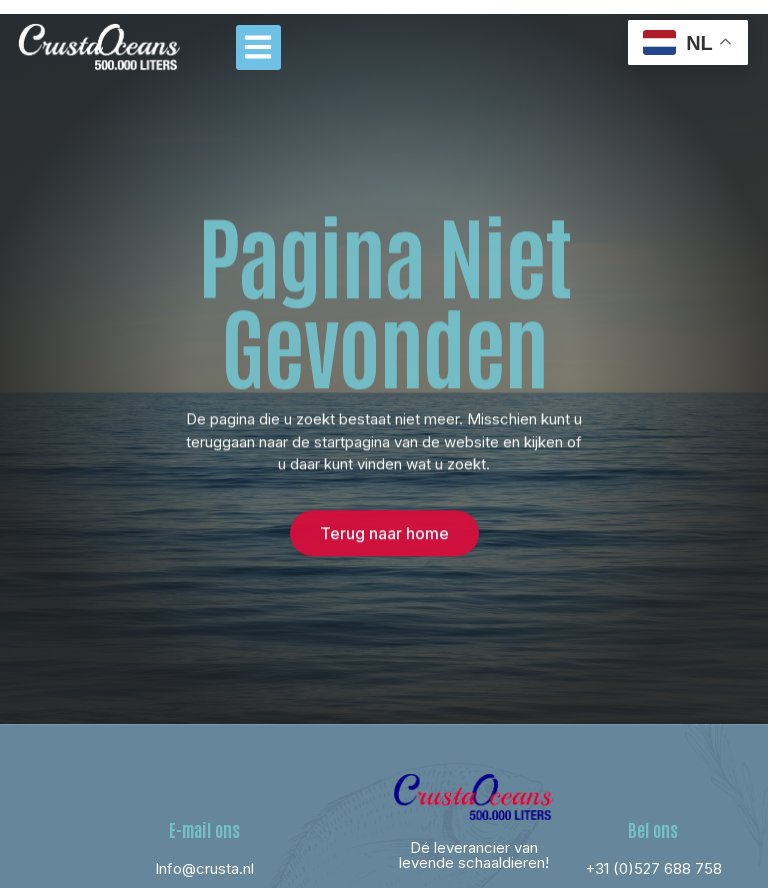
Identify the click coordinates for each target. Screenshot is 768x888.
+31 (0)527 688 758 (653, 868)
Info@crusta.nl (204, 868)
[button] (258, 47)
